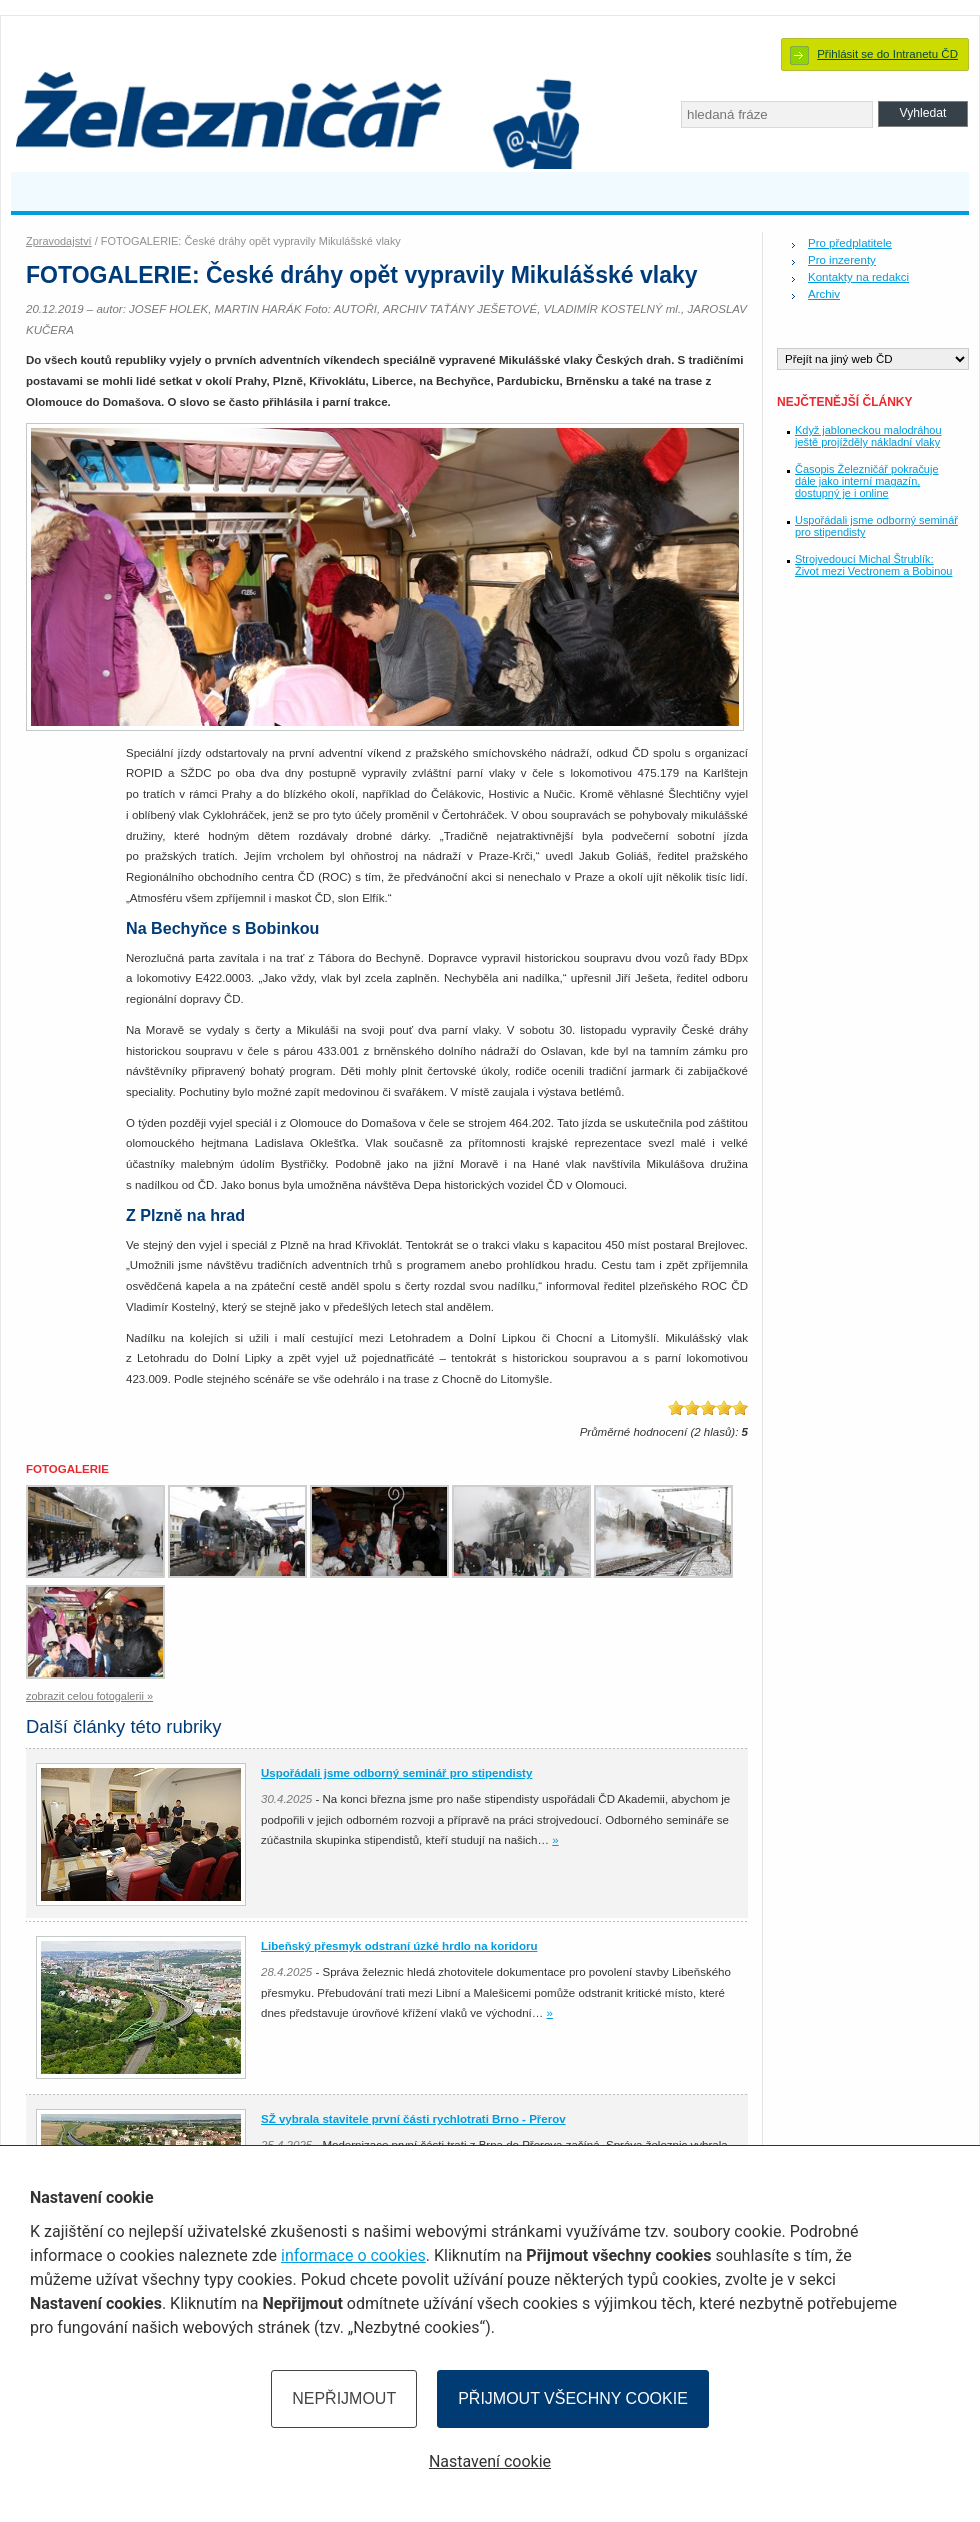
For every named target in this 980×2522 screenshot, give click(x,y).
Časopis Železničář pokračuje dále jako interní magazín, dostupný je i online (866, 481)
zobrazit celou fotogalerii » (89, 1696)
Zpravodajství (59, 241)
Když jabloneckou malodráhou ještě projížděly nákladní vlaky (868, 436)
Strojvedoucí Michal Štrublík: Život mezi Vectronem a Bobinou (873, 565)
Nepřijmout (344, 2398)
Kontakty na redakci (858, 277)
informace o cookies (353, 2255)
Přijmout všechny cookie (573, 2398)
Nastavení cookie (490, 2461)
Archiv (824, 294)
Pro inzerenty (842, 260)
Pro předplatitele (850, 243)
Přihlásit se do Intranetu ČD (887, 54)
